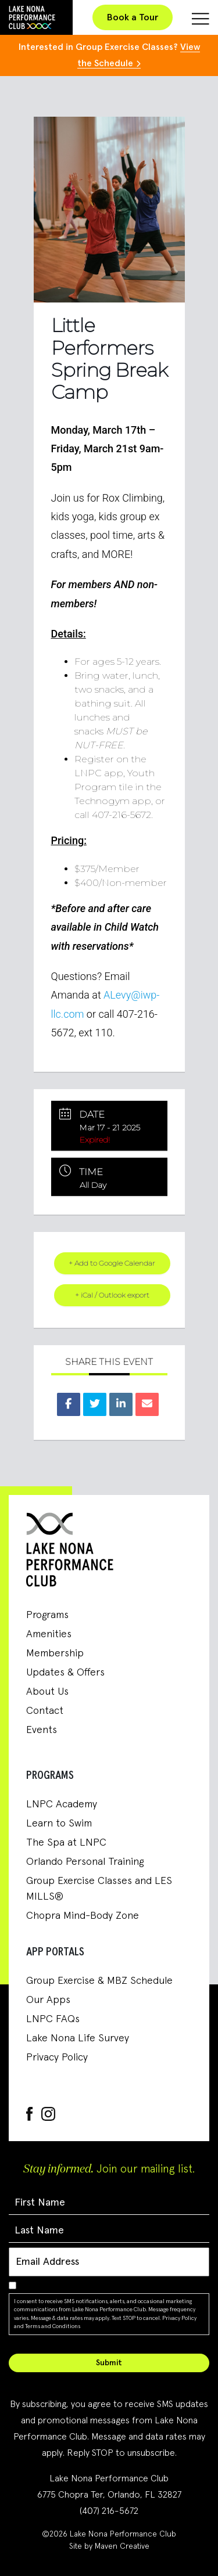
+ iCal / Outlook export (112, 1295)
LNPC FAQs (53, 2019)
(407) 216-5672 (109, 2511)
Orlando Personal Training (85, 1862)
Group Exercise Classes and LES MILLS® (99, 1889)
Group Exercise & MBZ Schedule (99, 1981)
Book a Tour (132, 17)
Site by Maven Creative (109, 2546)
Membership (55, 1653)
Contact (44, 1711)
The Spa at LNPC (66, 1843)
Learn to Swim (59, 1823)
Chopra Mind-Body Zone (82, 1916)
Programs (47, 1615)
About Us (47, 1692)
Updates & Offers (65, 1672)
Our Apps (48, 2000)
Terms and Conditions (52, 2326)
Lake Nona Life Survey (77, 2038)
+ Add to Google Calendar (112, 1263)
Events (41, 1730)
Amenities (49, 1634)
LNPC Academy (61, 1804)
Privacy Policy (57, 2057)
